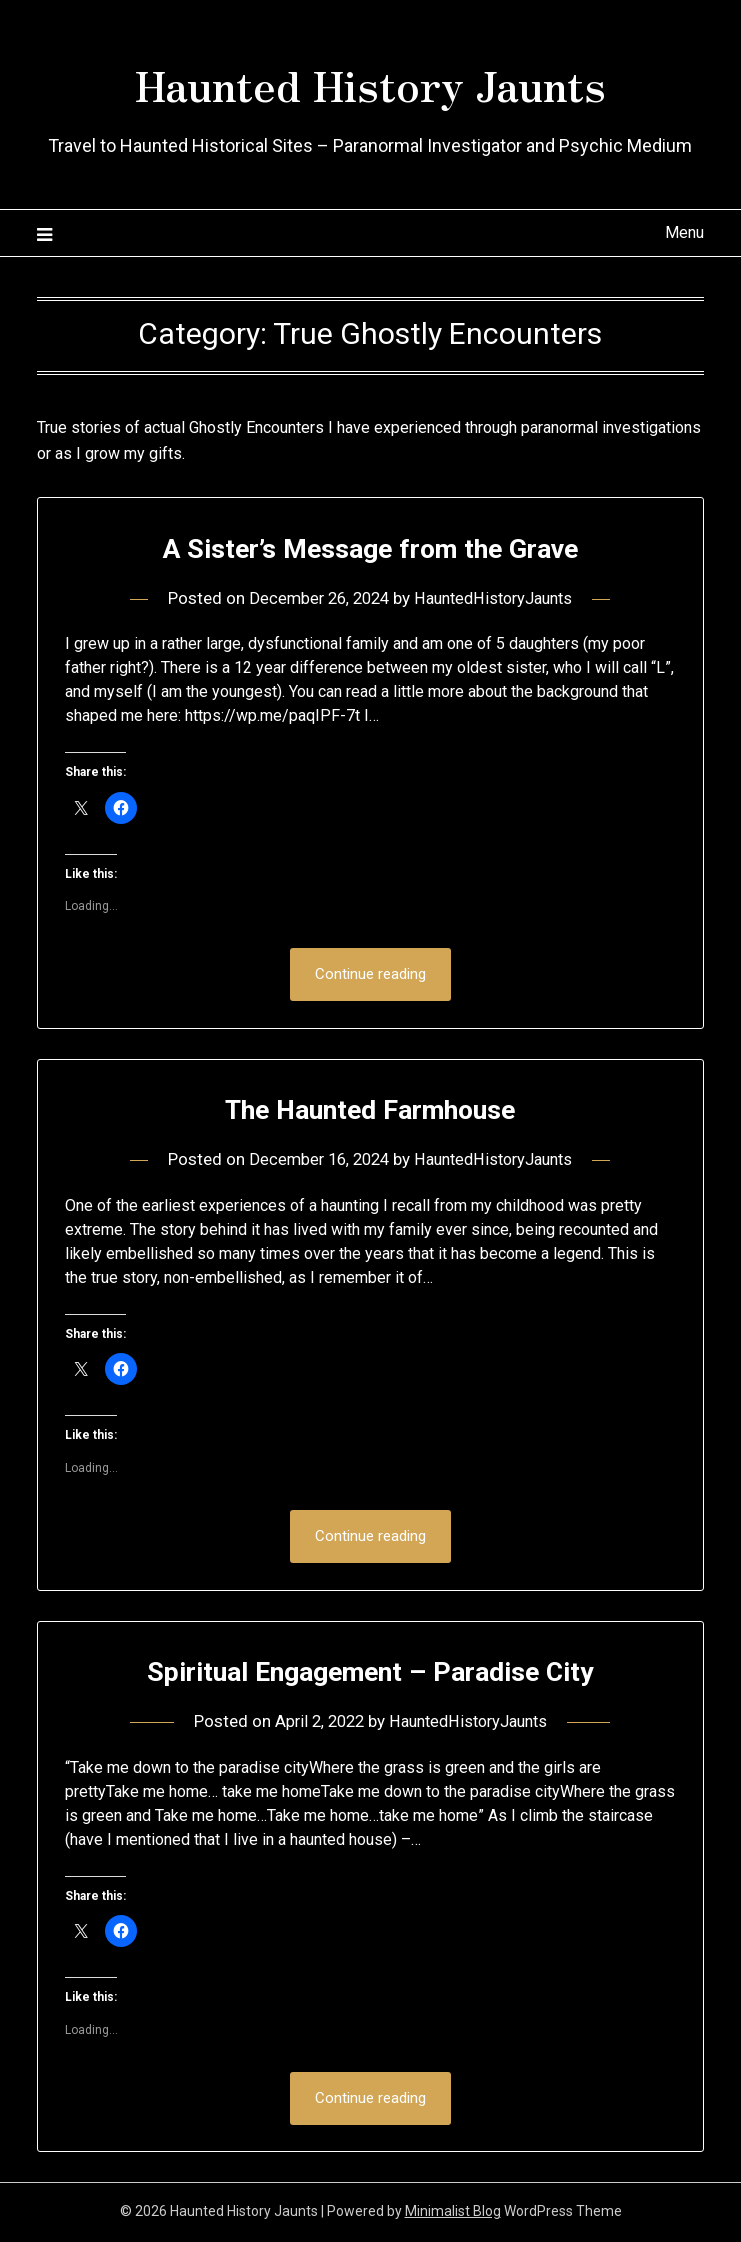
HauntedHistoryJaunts (497, 598)
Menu (684, 232)
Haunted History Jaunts (370, 81)
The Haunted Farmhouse (370, 1109)
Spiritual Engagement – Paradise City (370, 1672)
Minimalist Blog (453, 2214)
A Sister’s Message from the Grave (370, 547)
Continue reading (370, 975)
